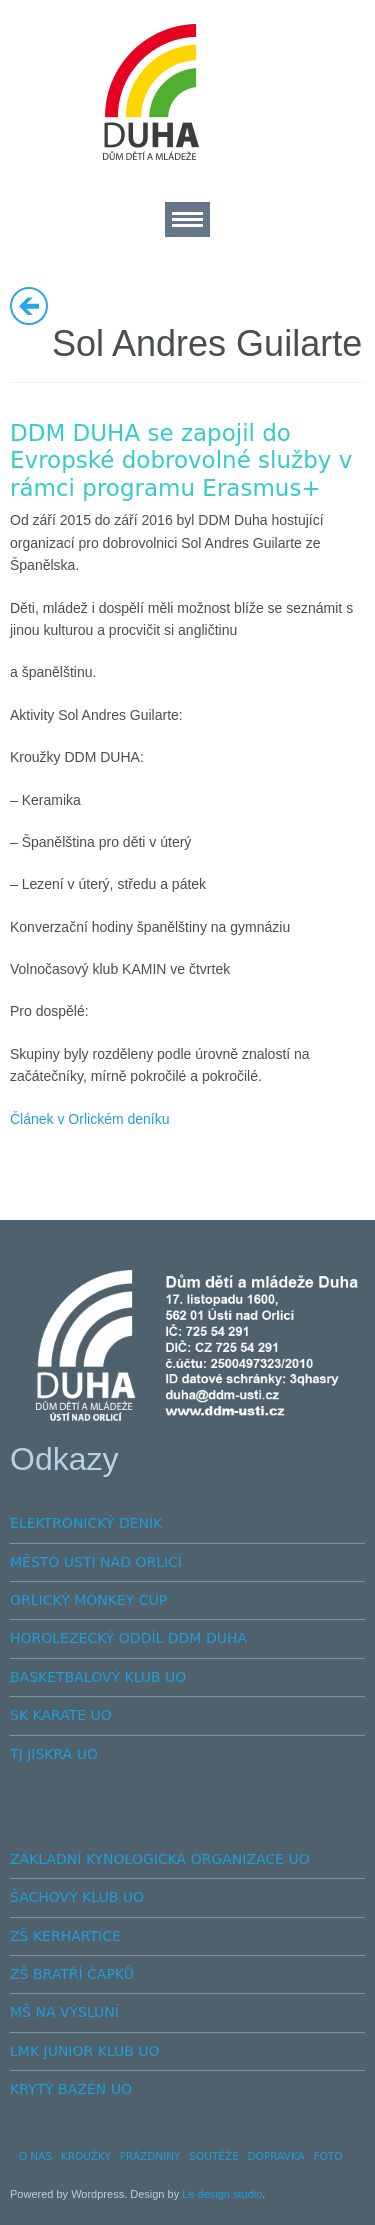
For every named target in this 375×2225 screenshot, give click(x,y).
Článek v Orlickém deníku (90, 1119)
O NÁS (35, 2156)
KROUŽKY (86, 2156)
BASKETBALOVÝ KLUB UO (98, 1677)
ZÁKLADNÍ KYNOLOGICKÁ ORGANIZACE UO (160, 1859)
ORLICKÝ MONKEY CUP (88, 1600)
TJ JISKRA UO (54, 1754)
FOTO (327, 2156)
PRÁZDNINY (150, 2156)
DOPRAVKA (276, 2156)
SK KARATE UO (61, 1715)
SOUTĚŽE (214, 2156)
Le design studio (222, 2194)
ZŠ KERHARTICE (65, 1936)
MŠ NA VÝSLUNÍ (64, 2012)
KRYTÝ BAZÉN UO (71, 2089)
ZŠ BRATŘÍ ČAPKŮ (72, 1974)
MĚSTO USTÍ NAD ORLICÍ (96, 1562)
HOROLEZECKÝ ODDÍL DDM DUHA (128, 1638)
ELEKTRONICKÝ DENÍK (86, 1523)
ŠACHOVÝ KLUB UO (77, 1897)
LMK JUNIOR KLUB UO (85, 2051)
